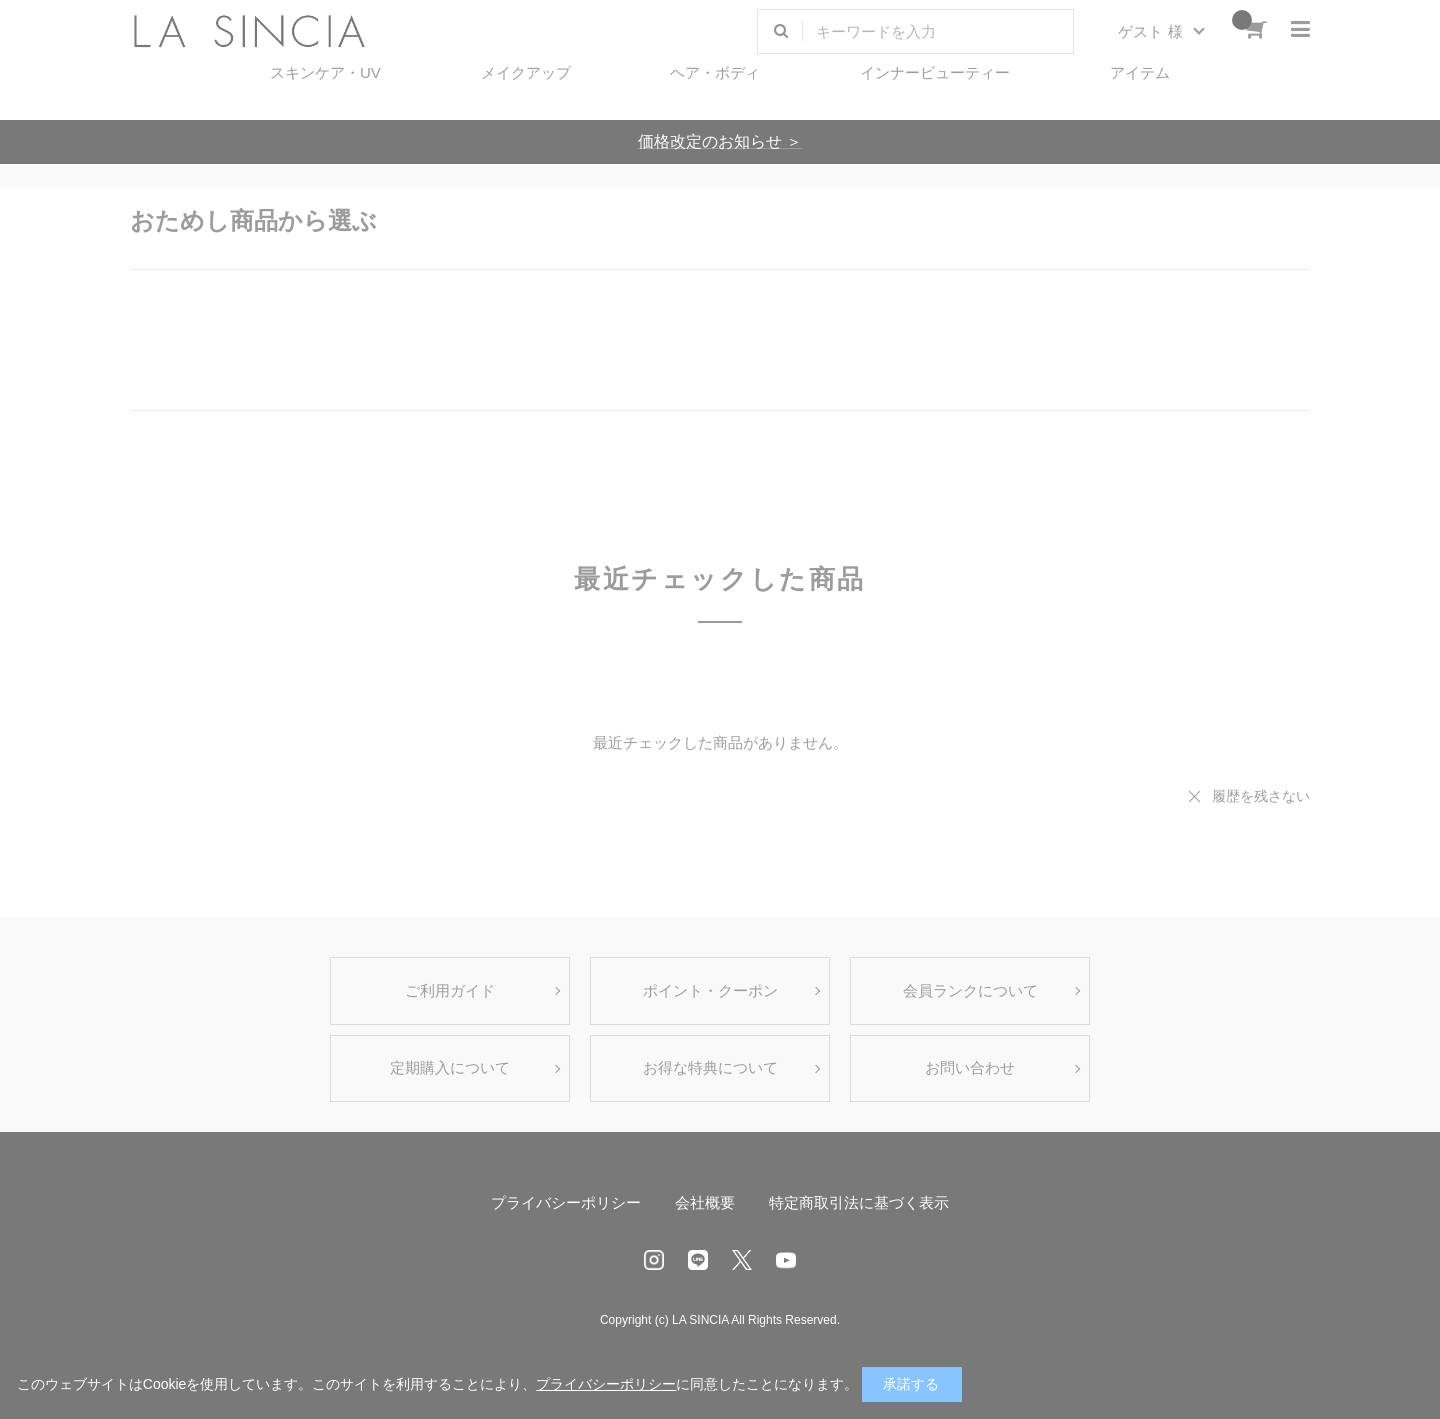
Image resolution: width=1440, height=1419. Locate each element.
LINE (698, 1260)
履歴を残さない (1261, 796)
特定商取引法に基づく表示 (859, 1202)
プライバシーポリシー (566, 1202)
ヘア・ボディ (715, 72)
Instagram (654, 1260)
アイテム (1140, 72)
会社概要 (705, 1202)
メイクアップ (526, 72)
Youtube (786, 1260)
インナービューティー (935, 72)
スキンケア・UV (325, 72)
